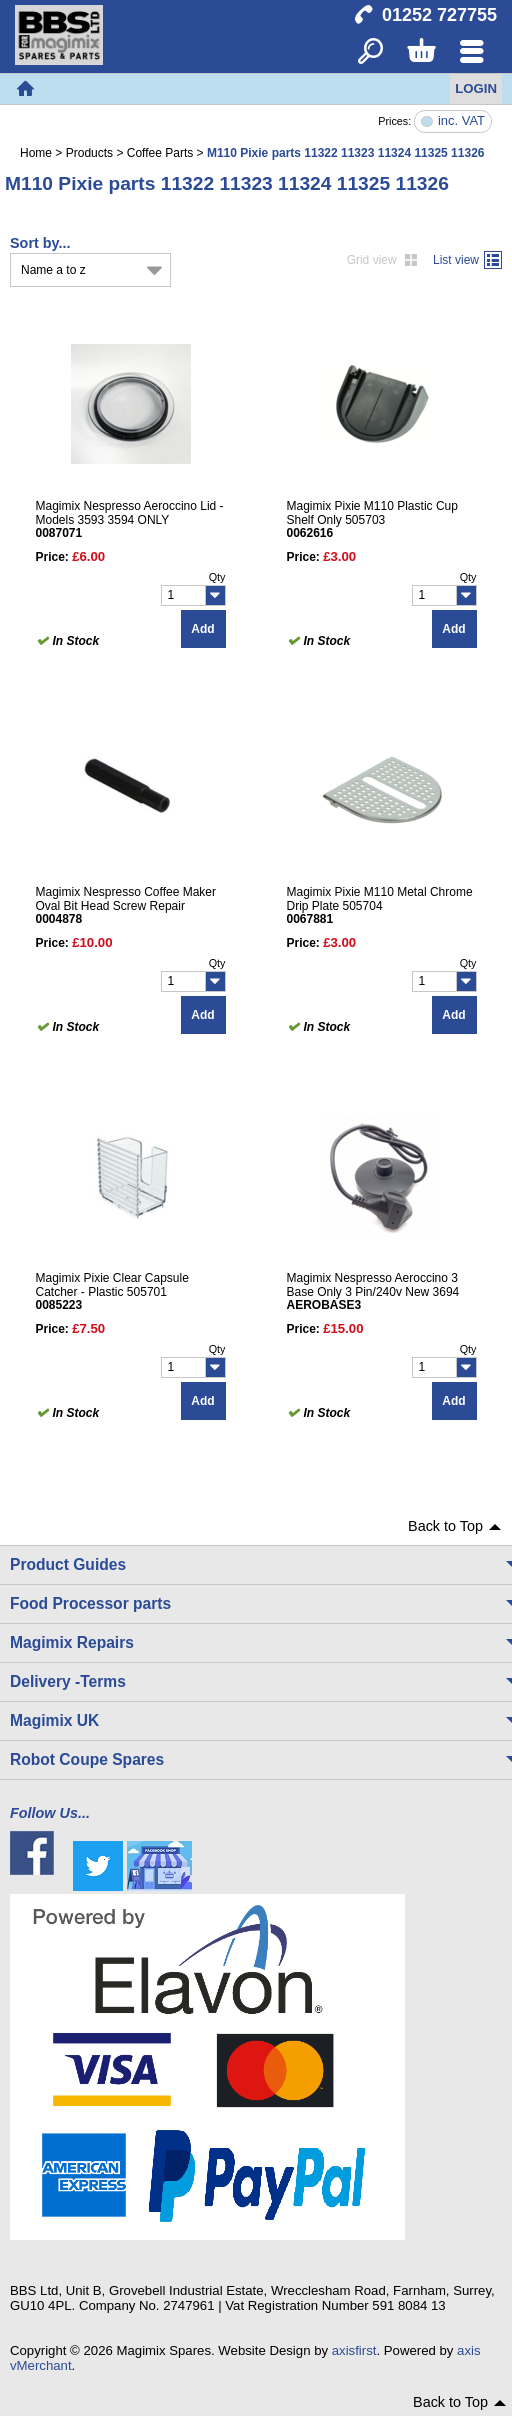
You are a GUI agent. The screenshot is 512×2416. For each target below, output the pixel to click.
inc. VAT (461, 121)
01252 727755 (439, 15)
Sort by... (40, 243)
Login (476, 88)
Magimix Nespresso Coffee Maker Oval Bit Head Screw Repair (131, 905)
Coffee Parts (160, 153)
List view (456, 260)
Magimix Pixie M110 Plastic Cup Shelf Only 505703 (382, 519)
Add (202, 629)
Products (89, 153)
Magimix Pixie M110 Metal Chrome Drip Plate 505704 (382, 905)
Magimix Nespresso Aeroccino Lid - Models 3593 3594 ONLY (131, 519)
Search (370, 52)
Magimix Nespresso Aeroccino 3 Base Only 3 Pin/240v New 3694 (382, 1291)
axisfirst (354, 2350)
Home (25, 89)
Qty (217, 577)
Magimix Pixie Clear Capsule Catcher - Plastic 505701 (131, 1291)
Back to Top (445, 1526)
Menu (471, 52)
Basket (420, 52)
